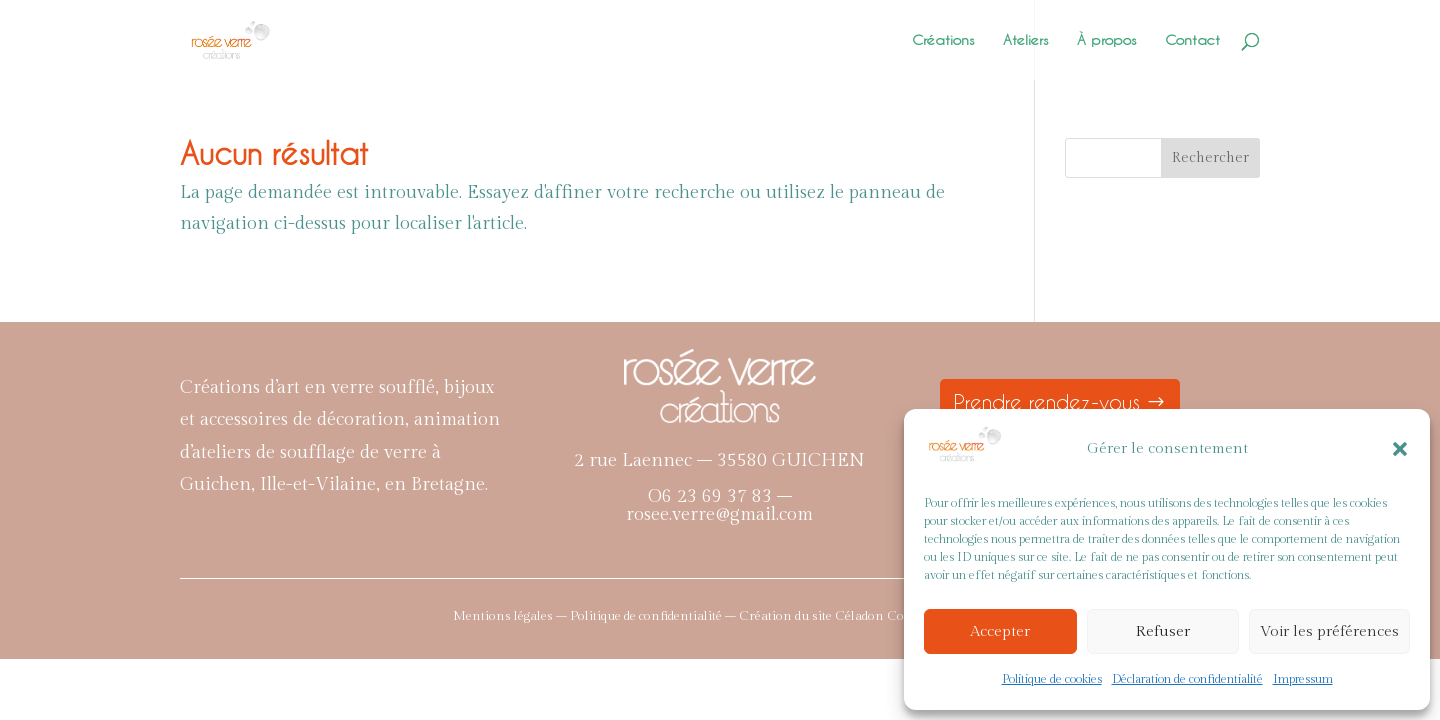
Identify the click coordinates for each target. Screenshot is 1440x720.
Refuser (1163, 631)
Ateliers (1026, 40)
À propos (1107, 40)
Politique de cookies (1052, 679)
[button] (1400, 449)
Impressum (1303, 679)
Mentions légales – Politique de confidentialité (587, 616)
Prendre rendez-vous (1047, 402)
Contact (1192, 40)
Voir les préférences (1329, 631)
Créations (943, 40)
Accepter (1000, 631)
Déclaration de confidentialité (1187, 679)
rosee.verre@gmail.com (719, 514)
